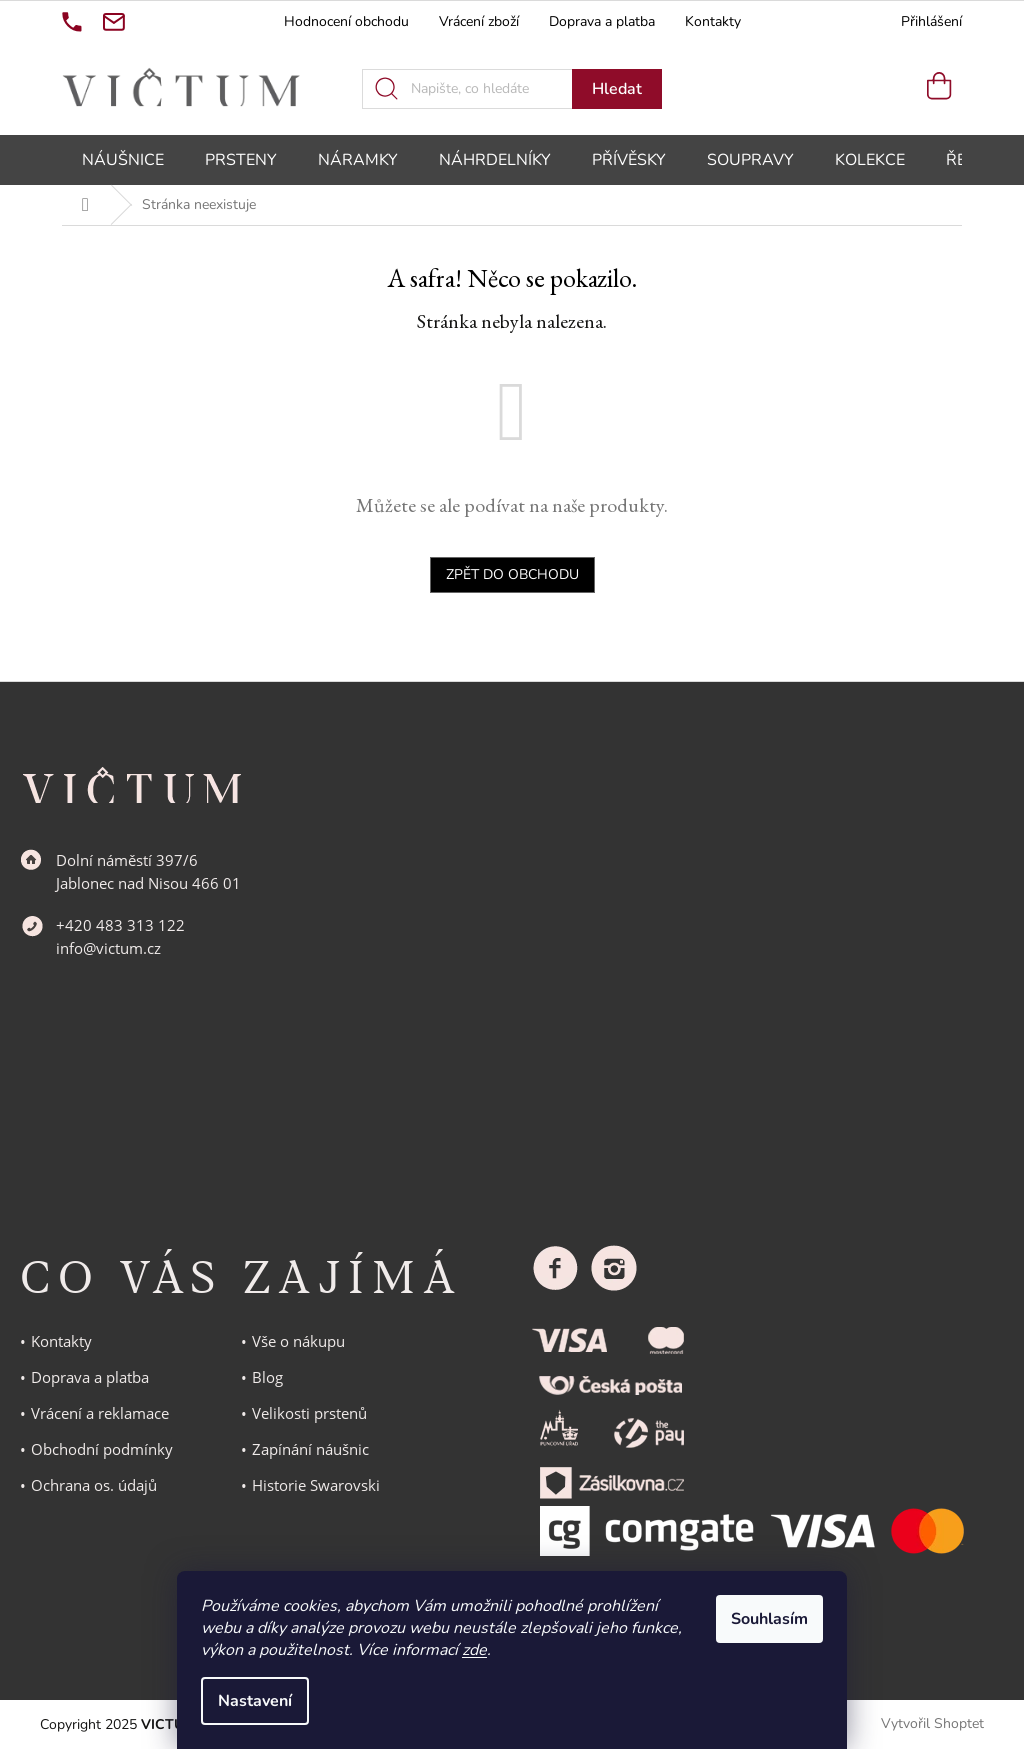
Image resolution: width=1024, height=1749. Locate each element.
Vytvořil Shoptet (932, 1723)
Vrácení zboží (479, 21)
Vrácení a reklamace (100, 1413)
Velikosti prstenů (309, 1413)
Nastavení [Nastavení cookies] (255, 1701)
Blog (267, 1377)
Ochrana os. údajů (94, 1485)
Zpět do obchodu (512, 574)
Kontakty (713, 21)
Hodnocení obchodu (346, 21)
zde (474, 1650)
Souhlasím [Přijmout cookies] (769, 1619)
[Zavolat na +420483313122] (72, 22)
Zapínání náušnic (310, 1449)
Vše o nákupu (298, 1341)
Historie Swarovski (316, 1485)
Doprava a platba (602, 21)
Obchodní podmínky (102, 1449)
